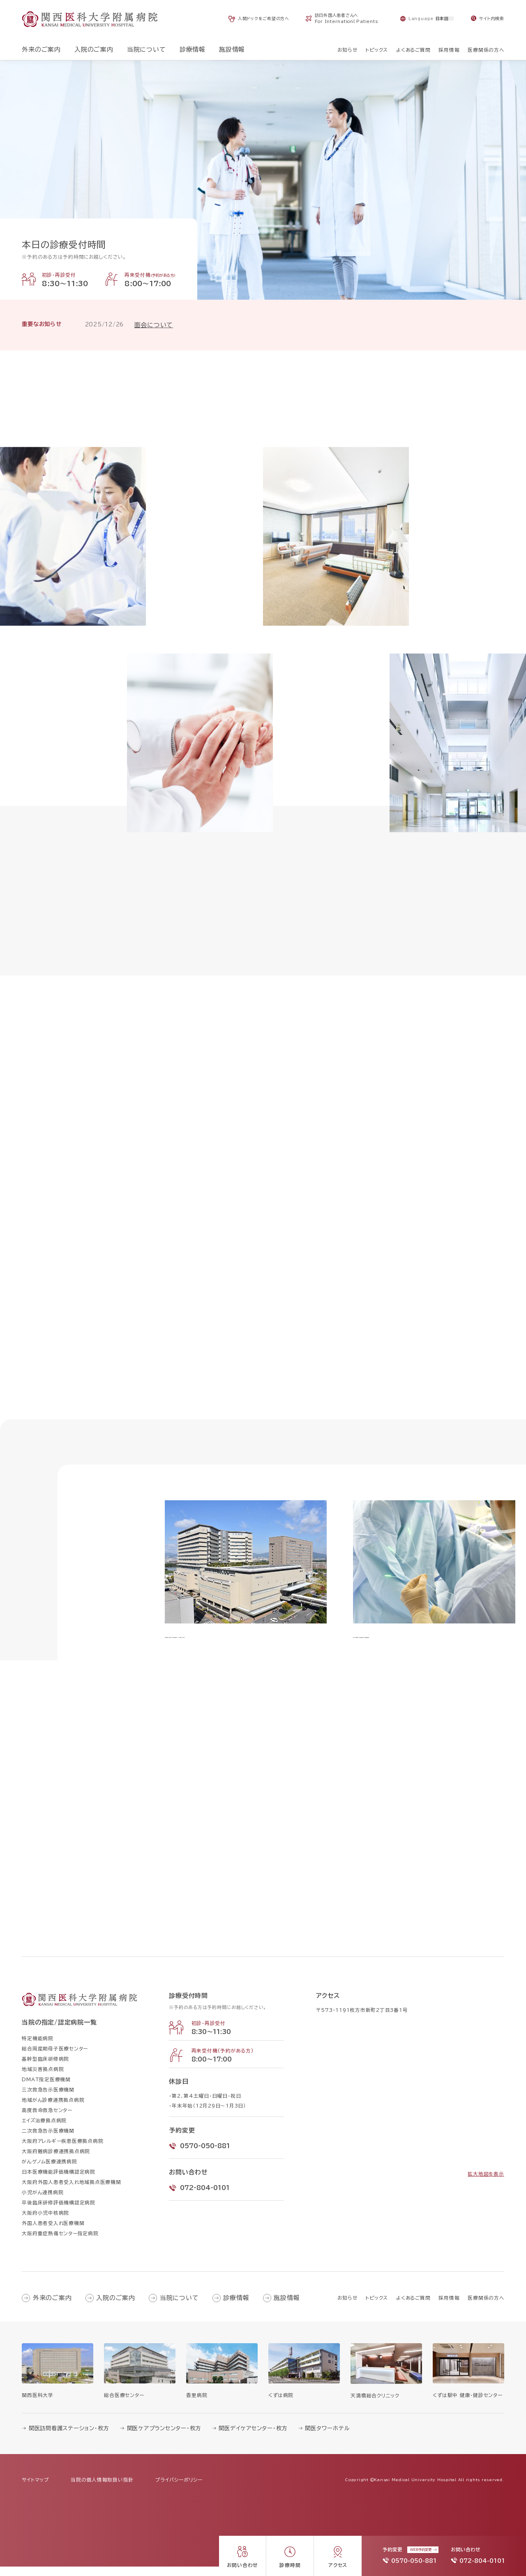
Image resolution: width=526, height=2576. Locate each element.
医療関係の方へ (486, 2307)
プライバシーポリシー (179, 2489)
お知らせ (347, 2307)
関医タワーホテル (327, 2438)
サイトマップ (35, 2489)
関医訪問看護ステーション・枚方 (69, 2438)
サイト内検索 (491, 18)
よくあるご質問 (413, 2307)
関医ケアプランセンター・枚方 (164, 2438)
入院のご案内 (115, 2307)
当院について (179, 2307)
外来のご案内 (52, 2307)
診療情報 (236, 2307)
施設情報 (287, 2307)
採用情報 (448, 2307)
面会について (153, 325)
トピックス (376, 2307)
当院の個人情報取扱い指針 (102, 2489)
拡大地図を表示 (486, 2183)
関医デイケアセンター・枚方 (253, 2438)
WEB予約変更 (420, 2549)
